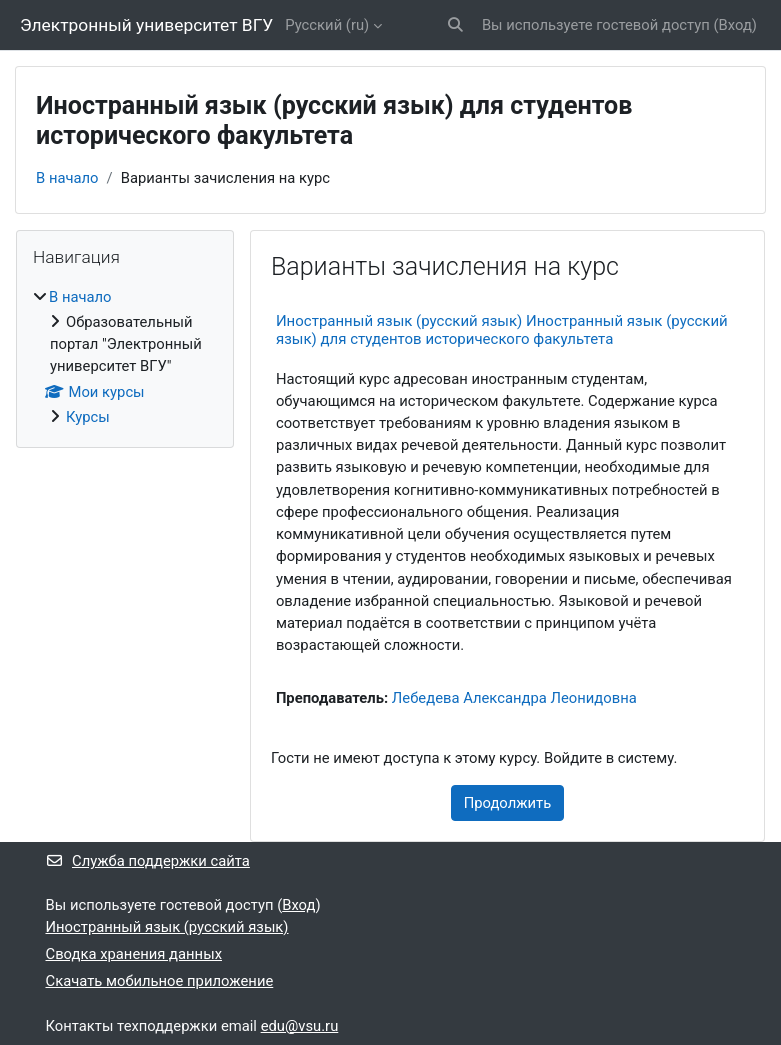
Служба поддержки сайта (148, 861)
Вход (735, 25)
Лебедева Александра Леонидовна (514, 698)
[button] (455, 25)
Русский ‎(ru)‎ (327, 25)
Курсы (88, 417)
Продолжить (508, 803)
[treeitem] (125, 357)
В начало (67, 178)
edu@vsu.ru (300, 1026)
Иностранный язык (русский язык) (167, 927)
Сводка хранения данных (134, 954)
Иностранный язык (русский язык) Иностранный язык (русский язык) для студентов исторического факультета (502, 330)
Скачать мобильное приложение (160, 981)
